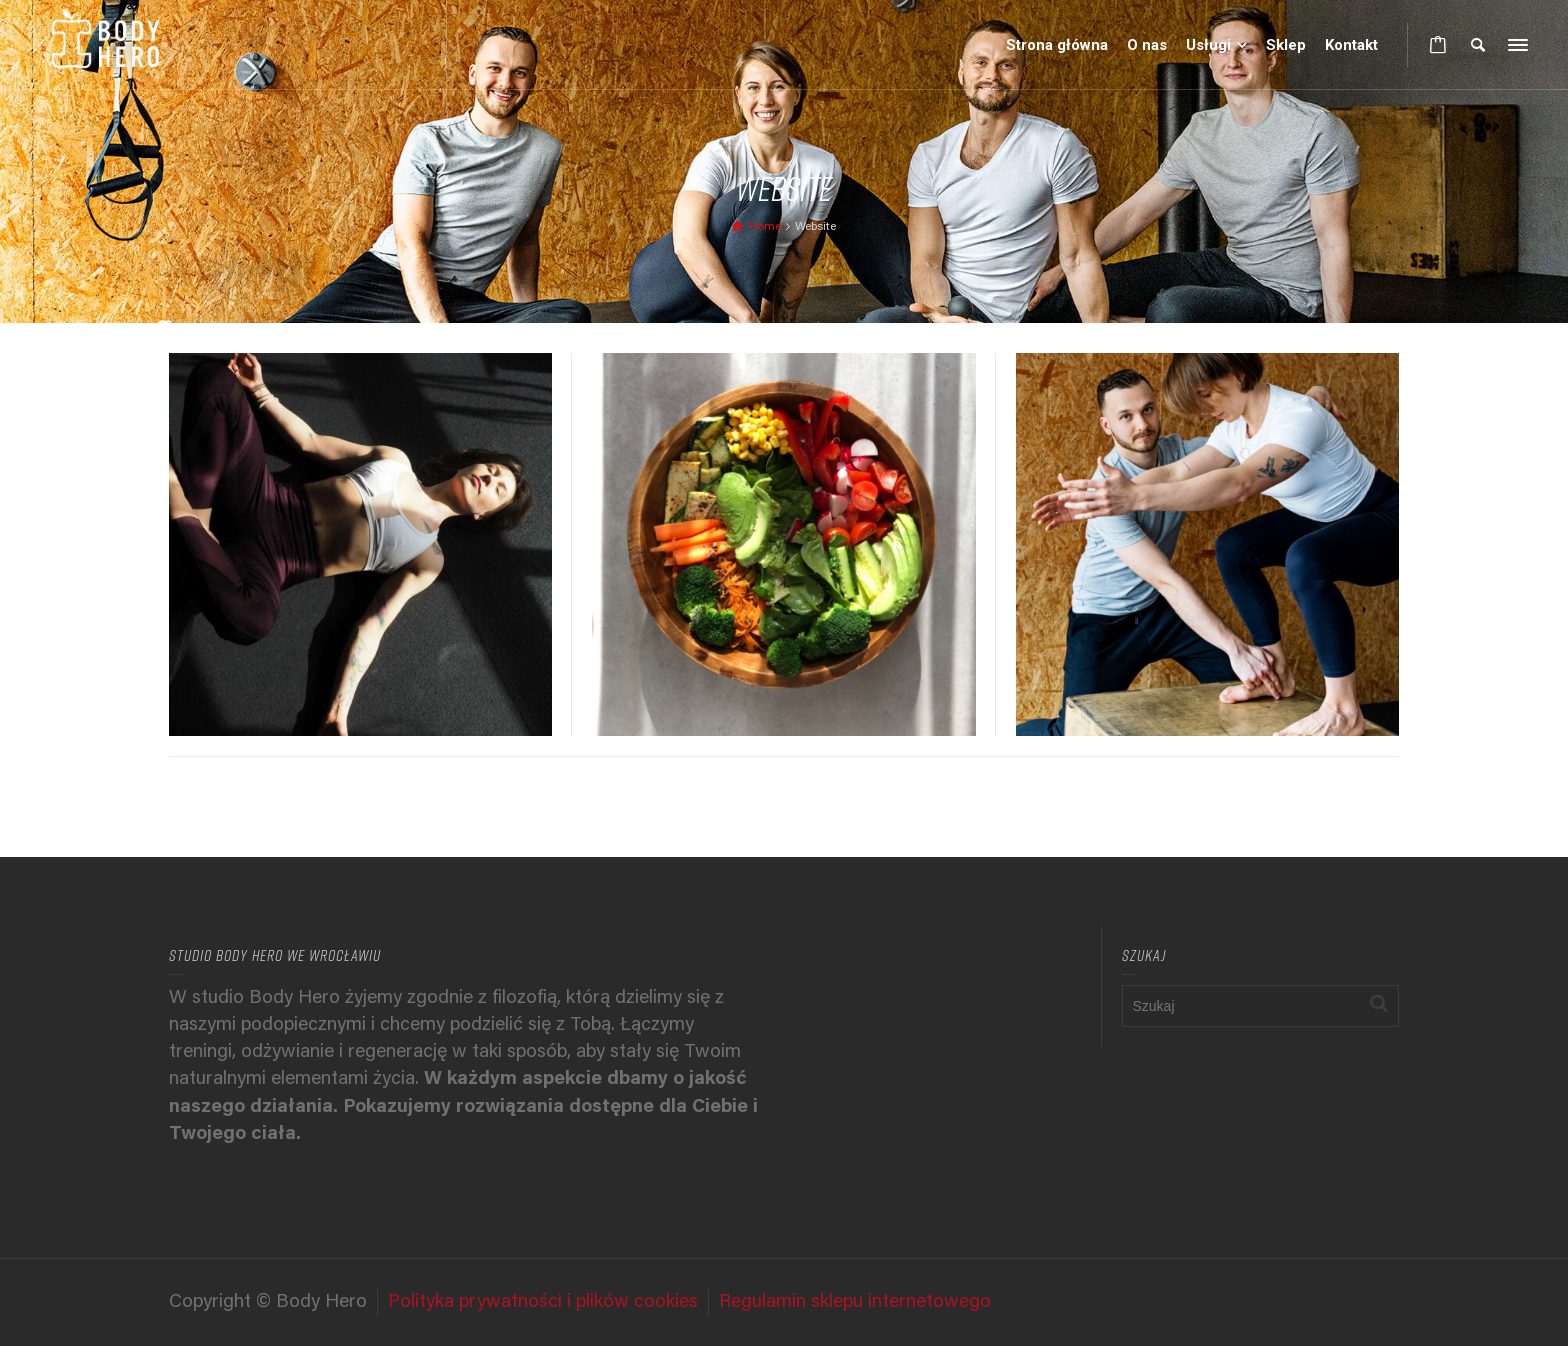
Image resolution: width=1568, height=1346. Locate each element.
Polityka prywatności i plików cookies (543, 1302)
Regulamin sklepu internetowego (855, 1302)
